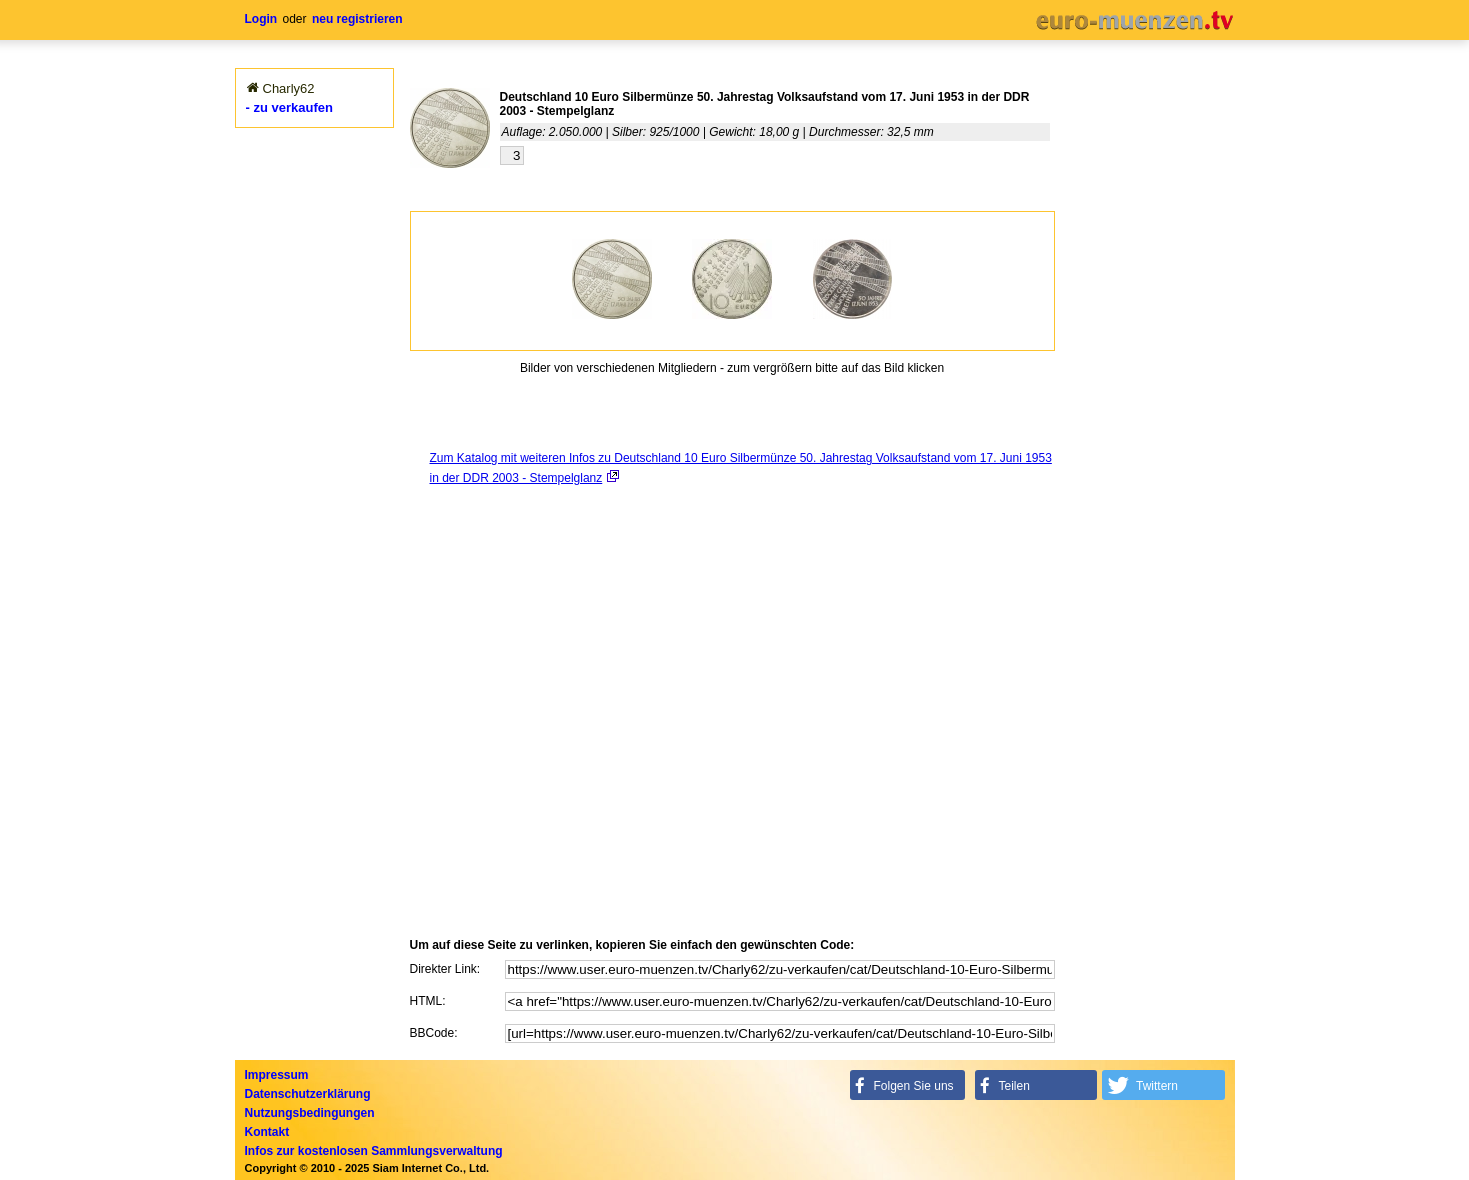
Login (261, 19)
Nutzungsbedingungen (310, 1113)
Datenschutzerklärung (308, 1094)
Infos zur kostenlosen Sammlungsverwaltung (374, 1151)
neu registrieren (357, 19)
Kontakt (267, 1132)
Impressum (277, 1075)
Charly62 (289, 88)
